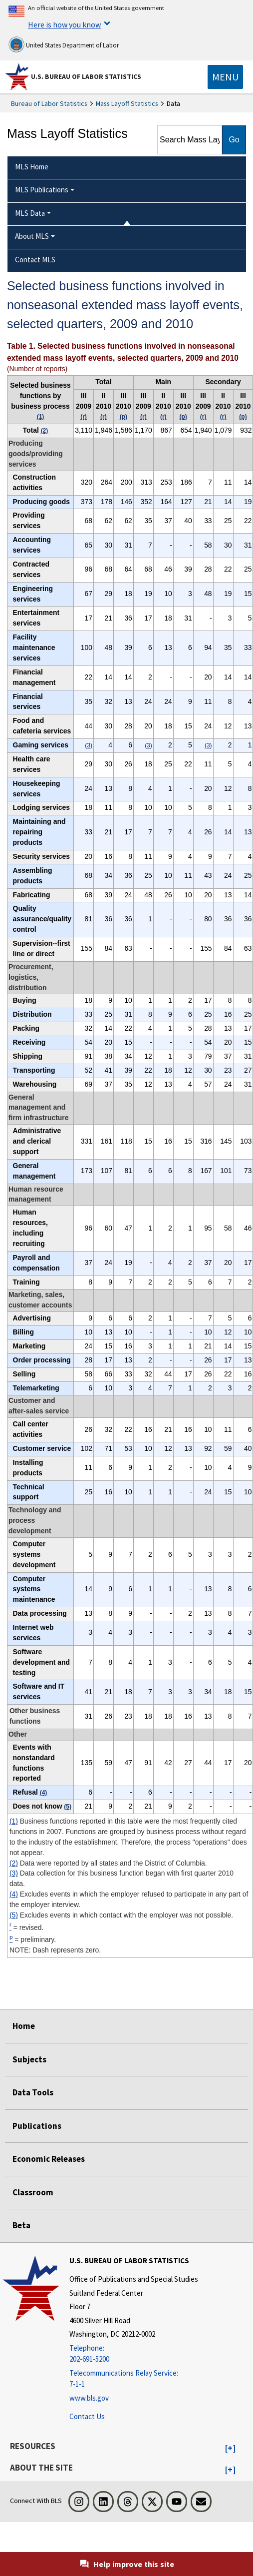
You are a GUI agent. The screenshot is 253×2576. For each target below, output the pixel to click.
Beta (21, 2225)
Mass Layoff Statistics (127, 103)
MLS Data (30, 213)
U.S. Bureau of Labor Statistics (86, 76)
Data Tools (32, 2092)
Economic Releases (48, 2158)
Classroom (32, 2192)
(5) (13, 1915)
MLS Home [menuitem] (31, 166)
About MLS (32, 236)
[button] (230, 2448)
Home (23, 2025)
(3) (13, 1873)
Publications (36, 2125)
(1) (13, 1821)
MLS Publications (41, 189)
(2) (13, 1863)
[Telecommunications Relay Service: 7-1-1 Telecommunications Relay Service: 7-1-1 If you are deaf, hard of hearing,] (133, 2379)
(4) (13, 1894)
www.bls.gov (89, 2398)
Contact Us (87, 2416)
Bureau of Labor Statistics (49, 103)
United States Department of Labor (63, 44)
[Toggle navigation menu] (225, 77)
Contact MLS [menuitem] (35, 259)
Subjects (29, 2059)
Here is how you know (64, 24)
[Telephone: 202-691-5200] (133, 2354)
